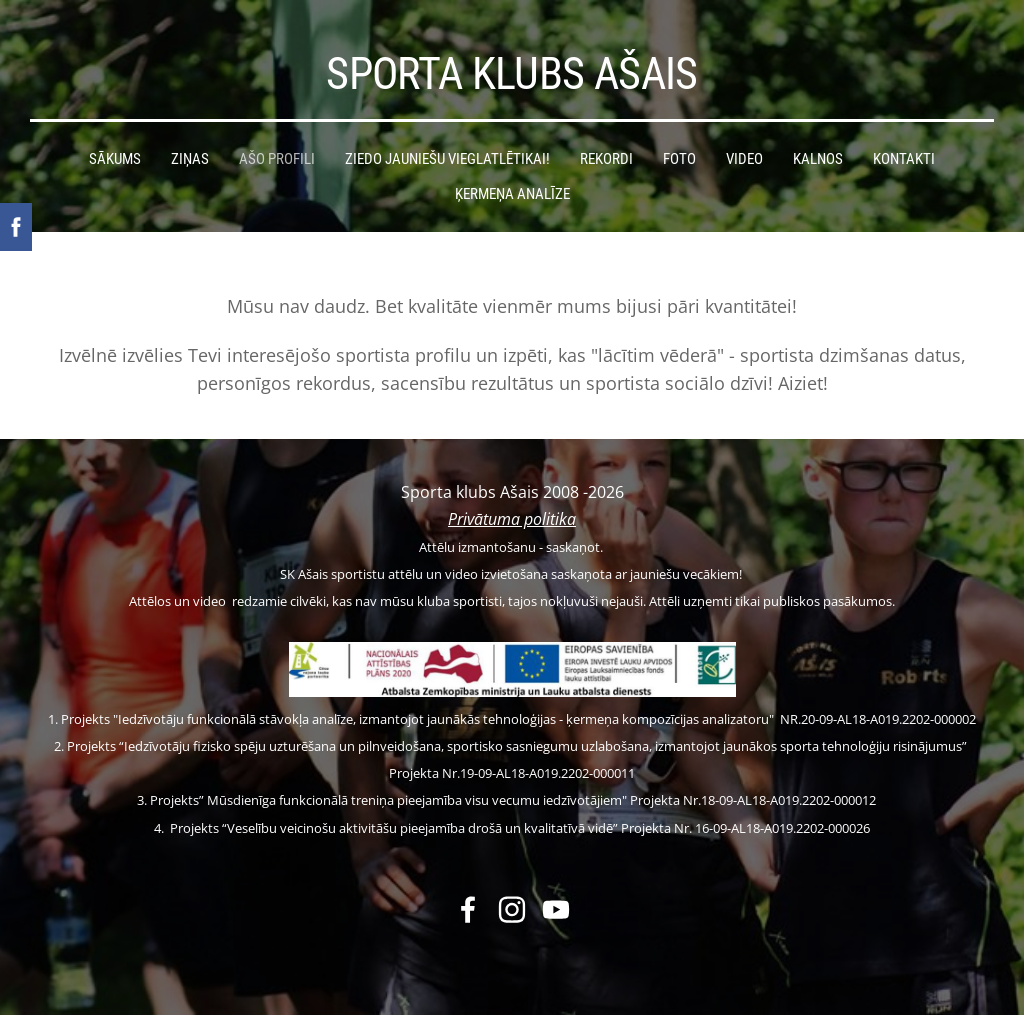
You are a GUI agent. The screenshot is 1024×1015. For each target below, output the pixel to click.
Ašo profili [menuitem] (277, 159)
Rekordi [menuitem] (606, 159)
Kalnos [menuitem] (818, 159)
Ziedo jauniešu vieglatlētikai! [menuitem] (447, 159)
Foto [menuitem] (679, 159)
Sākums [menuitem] (115, 159)
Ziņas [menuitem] (190, 159)
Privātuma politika (512, 519)
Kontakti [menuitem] (904, 159)
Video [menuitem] (744, 159)
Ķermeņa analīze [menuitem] (512, 194)
